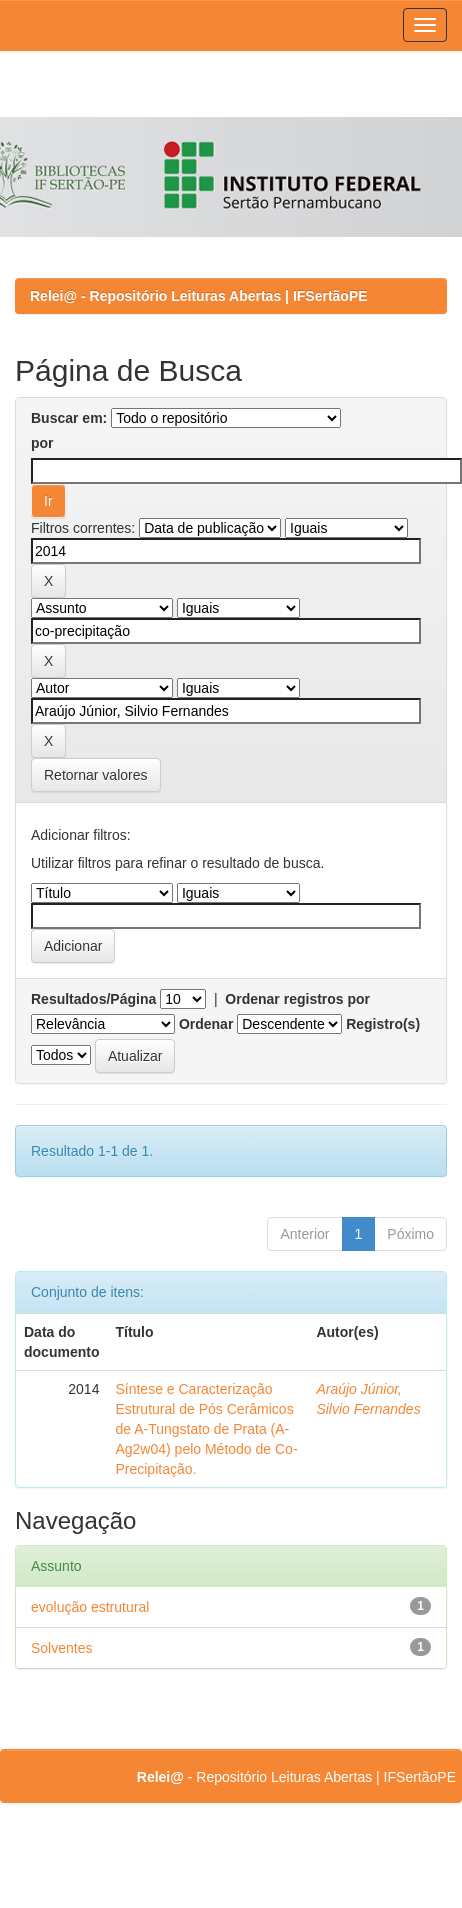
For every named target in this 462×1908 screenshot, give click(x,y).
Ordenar (206, 1024)
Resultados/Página (93, 999)
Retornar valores (96, 775)
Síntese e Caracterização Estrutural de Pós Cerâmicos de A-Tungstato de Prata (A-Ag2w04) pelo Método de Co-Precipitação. (206, 1429)
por (42, 443)
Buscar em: (69, 418)
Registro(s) (383, 1024)
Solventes (61, 1648)
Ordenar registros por (297, 999)
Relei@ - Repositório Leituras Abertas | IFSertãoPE (199, 296)
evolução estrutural (90, 1607)
